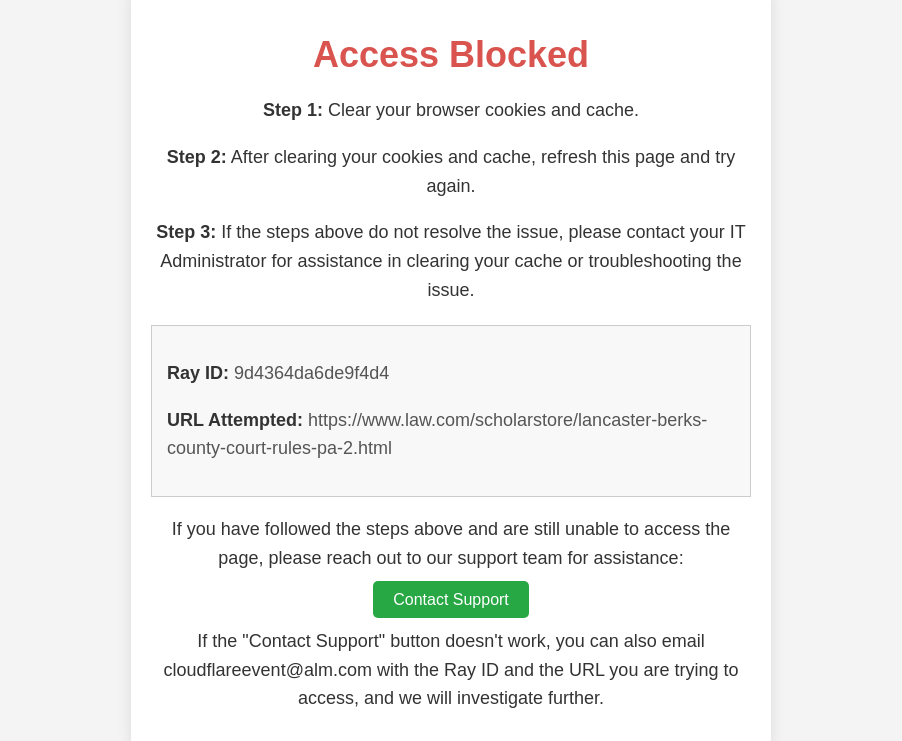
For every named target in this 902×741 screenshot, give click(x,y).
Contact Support (451, 599)
